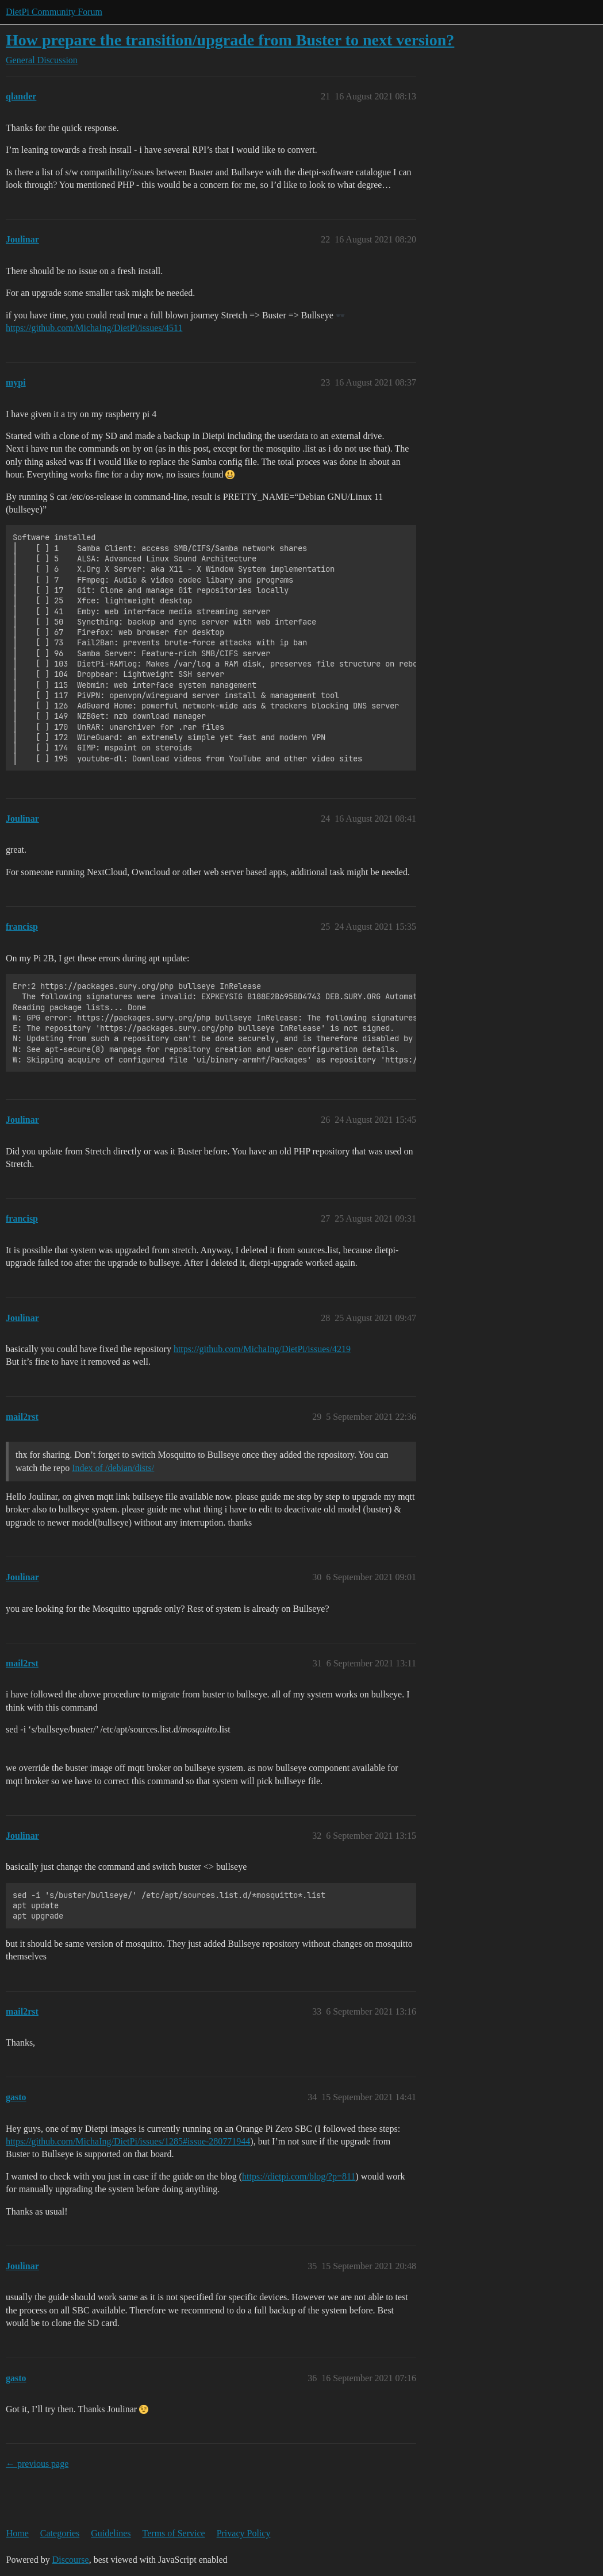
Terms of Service (174, 2533)
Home (17, 2533)
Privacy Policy (244, 2533)
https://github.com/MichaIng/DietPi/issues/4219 (262, 1349)
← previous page (37, 2464)
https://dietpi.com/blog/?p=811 (298, 2176)
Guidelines (110, 2533)
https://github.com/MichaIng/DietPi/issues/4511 (94, 328)
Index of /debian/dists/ (113, 1468)
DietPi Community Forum (54, 12)
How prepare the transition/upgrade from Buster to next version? (230, 40)
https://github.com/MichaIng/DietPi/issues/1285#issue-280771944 (128, 2141)
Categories (59, 2533)
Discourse (70, 2560)
